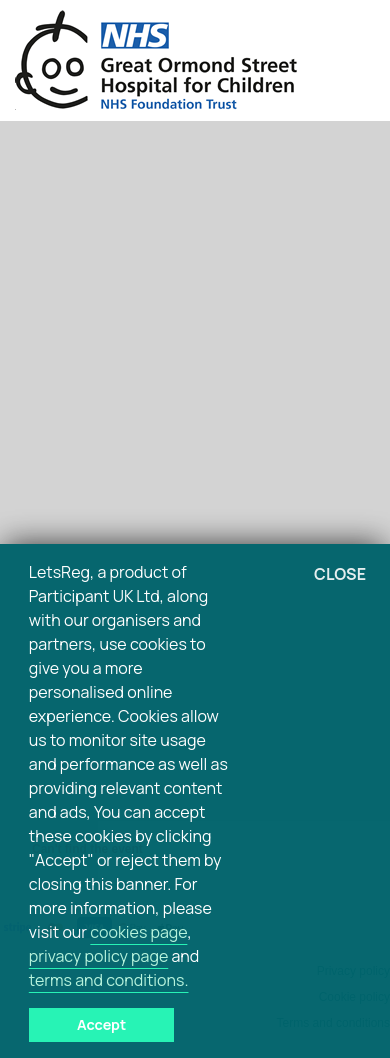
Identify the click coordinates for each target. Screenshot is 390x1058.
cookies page (138, 932)
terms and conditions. (109, 980)
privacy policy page (98, 956)
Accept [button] (101, 1024)
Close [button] (340, 574)
